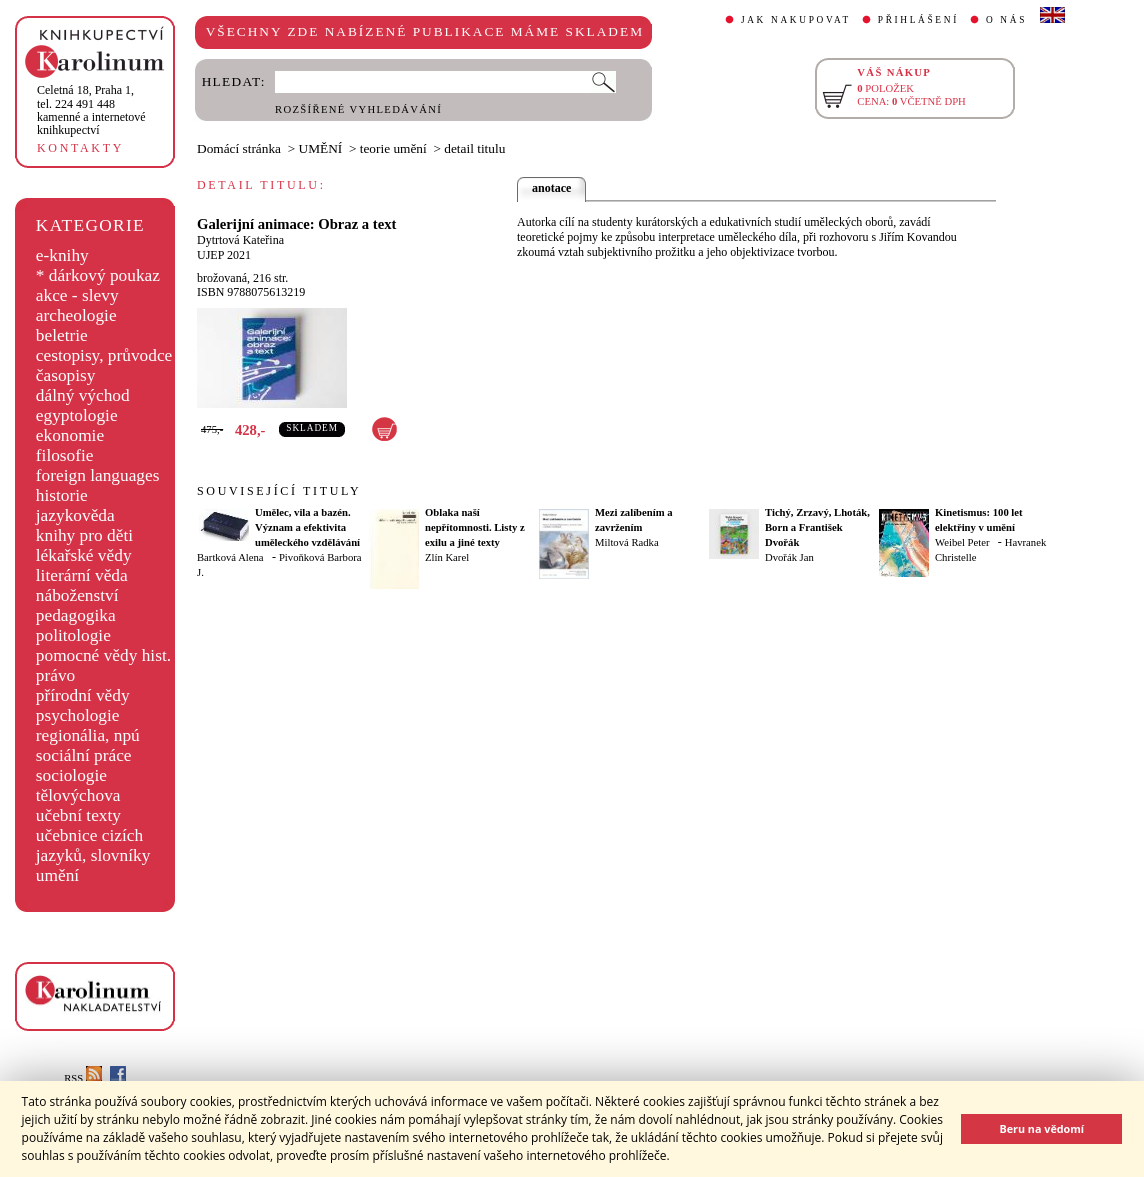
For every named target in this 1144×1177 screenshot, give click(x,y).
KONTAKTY (80, 148)
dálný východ (83, 395)
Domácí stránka (239, 148)
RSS (83, 1078)
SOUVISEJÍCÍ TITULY (279, 491)
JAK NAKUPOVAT (796, 20)
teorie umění (393, 148)
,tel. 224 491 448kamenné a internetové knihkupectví (91, 110)
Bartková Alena (230, 557)
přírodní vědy (83, 695)
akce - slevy (77, 295)
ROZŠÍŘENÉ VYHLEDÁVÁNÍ (358, 109)
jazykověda (75, 515)
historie (62, 495)
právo (55, 675)
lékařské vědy (84, 555)
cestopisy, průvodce (104, 355)
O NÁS (1006, 20)
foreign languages (98, 475)
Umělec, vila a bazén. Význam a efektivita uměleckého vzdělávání (307, 527)
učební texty (78, 815)
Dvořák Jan (789, 557)
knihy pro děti (84, 535)
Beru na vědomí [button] (1041, 1128)
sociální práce (84, 755)
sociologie (71, 775)
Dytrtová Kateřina (240, 240)
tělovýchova (78, 795)
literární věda (82, 575)
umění (57, 875)
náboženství (77, 595)
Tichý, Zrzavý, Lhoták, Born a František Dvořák (817, 527)
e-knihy (62, 255)
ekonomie (70, 435)
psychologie (78, 715)
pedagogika (76, 615)
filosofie (65, 455)
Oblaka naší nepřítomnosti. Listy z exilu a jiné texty (475, 527)
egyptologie (77, 415)
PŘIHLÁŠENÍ (918, 20)
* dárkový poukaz (98, 275)
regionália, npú (88, 735)
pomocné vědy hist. (103, 655)
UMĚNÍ (321, 148)
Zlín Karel (447, 557)
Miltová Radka (627, 542)
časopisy (66, 375)
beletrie (62, 335)
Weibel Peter (962, 542)
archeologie (76, 315)
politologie (73, 635)
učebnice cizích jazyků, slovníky (93, 845)
